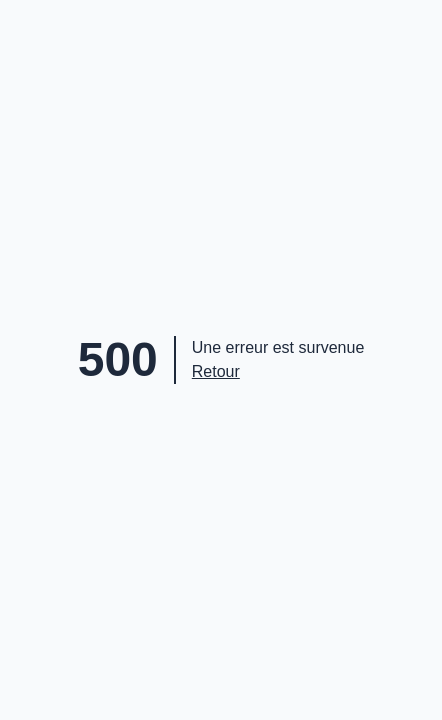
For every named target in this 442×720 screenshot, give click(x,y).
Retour (216, 371)
